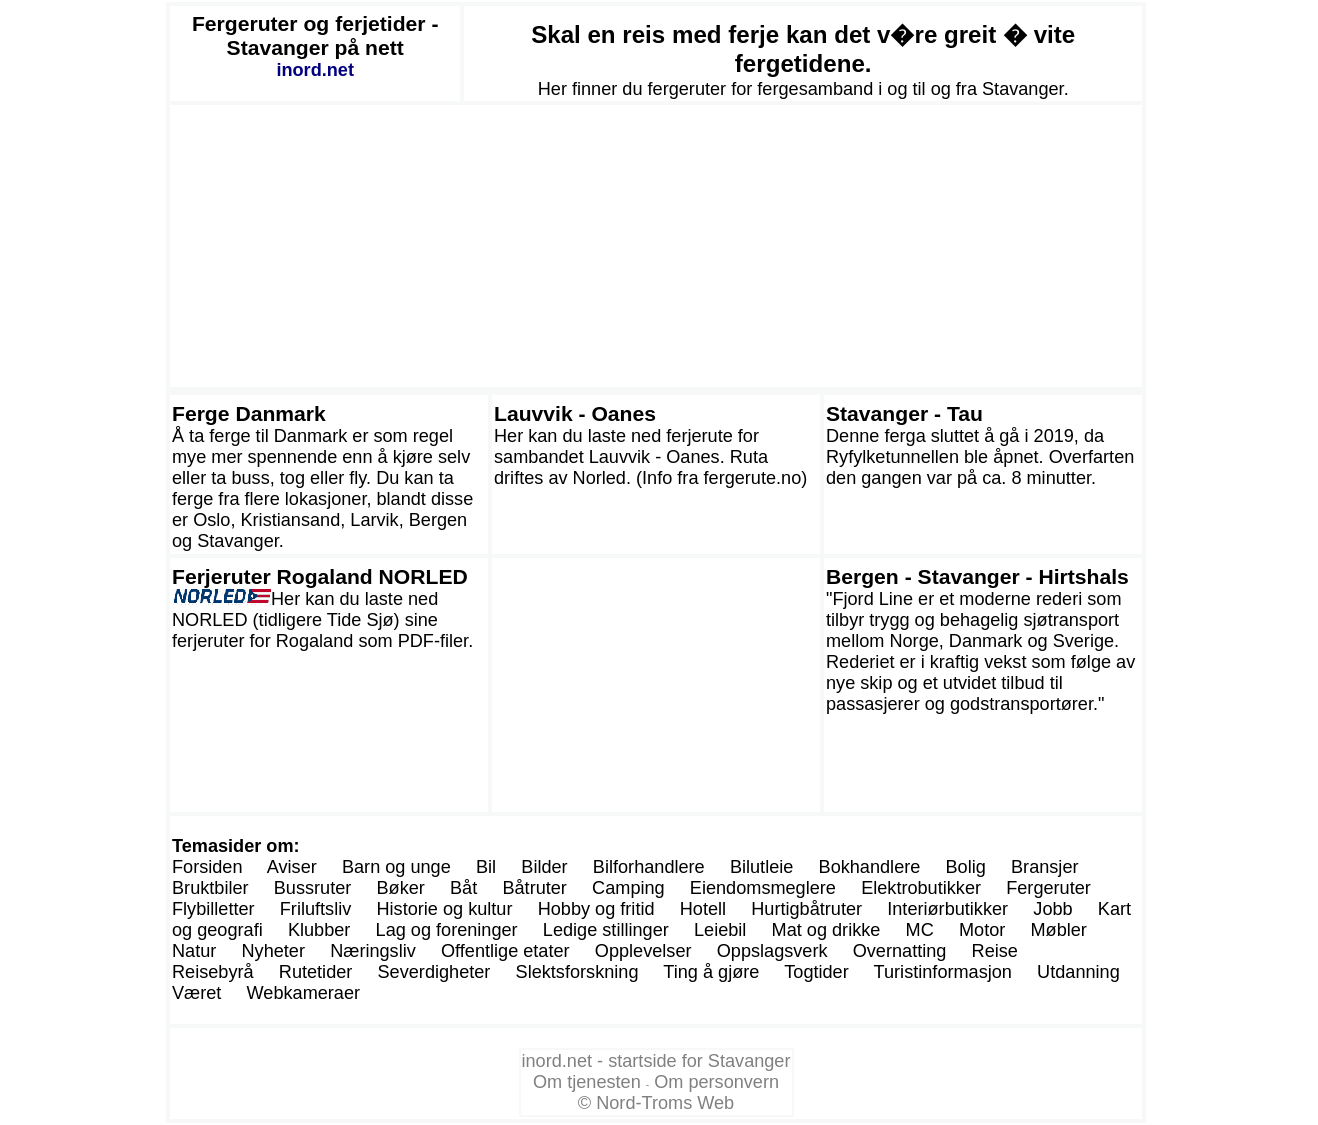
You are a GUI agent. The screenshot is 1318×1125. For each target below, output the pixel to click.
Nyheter (273, 951)
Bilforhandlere (649, 867)
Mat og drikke (826, 930)
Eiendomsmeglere (763, 888)
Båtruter (534, 888)
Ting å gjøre (711, 972)
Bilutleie (761, 867)
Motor (982, 930)
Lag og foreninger (447, 930)
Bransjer (1045, 867)
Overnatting (900, 951)
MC (920, 930)
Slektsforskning (577, 972)
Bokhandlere (870, 867)
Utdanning (1078, 972)
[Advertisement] (656, 246)
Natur (194, 951)
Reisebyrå (213, 972)
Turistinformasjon (943, 972)
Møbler (1058, 930)
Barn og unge (396, 867)
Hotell (703, 909)
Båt (463, 888)
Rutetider (316, 972)
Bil (486, 867)
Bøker (401, 888)
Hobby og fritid (596, 909)
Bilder (544, 867)
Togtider (816, 972)
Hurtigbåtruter (806, 909)
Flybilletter (213, 909)
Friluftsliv (316, 909)
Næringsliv (373, 951)
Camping (628, 888)
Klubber (319, 930)
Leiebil (720, 930)
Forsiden (207, 867)
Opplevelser (643, 951)
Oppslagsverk (772, 951)
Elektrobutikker (921, 888)
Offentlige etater (505, 951)
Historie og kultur (444, 909)
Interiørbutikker (947, 909)
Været (196, 993)
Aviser (292, 867)
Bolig (966, 867)
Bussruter (313, 888)
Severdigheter (434, 972)
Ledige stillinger (606, 930)
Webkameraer (304, 993)
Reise (995, 951)
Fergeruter (1048, 888)
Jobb (1052, 909)
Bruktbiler (210, 888)
